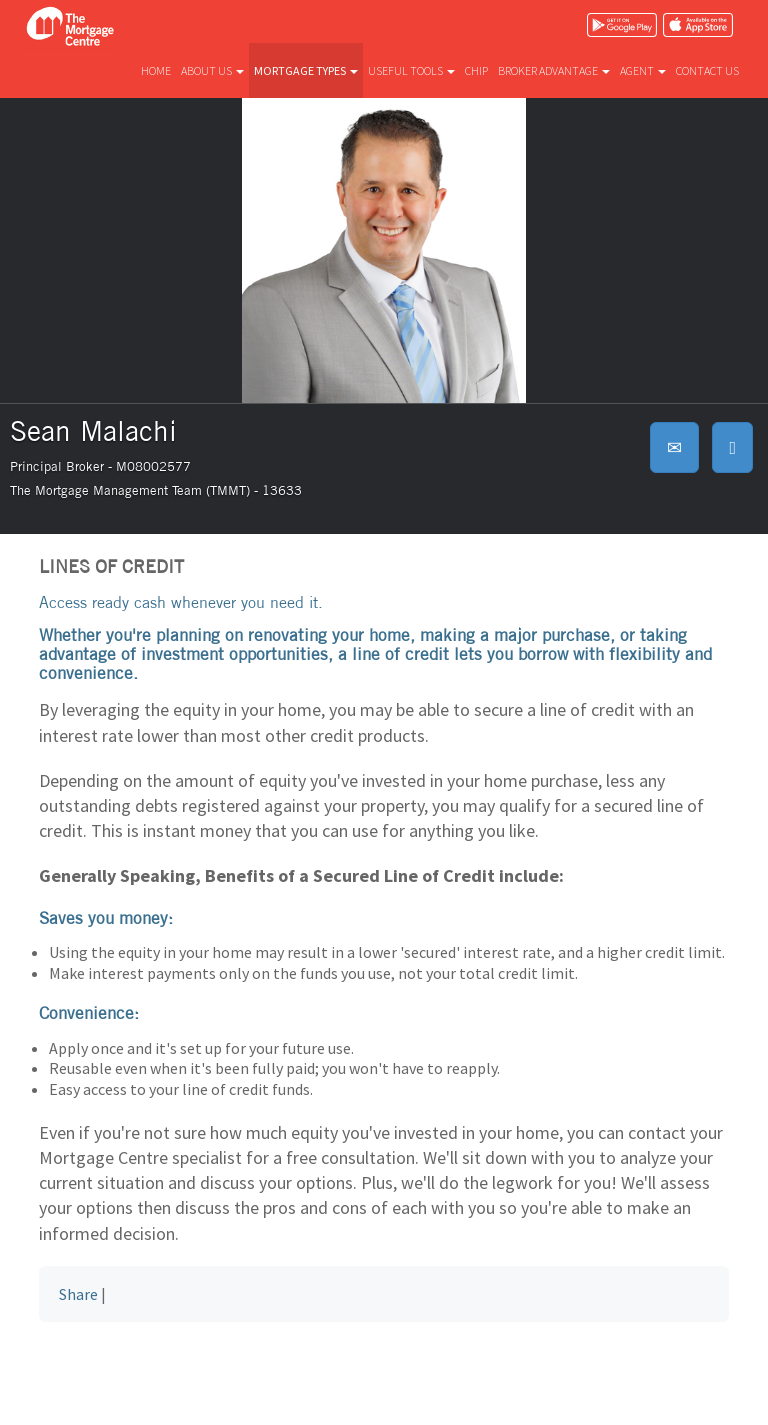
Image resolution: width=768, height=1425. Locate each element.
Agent (643, 70)
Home (156, 70)
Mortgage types (306, 70)
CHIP (476, 70)
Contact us (707, 70)
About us (212, 70)
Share (78, 1294)
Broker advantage (554, 70)
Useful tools (411, 70)
